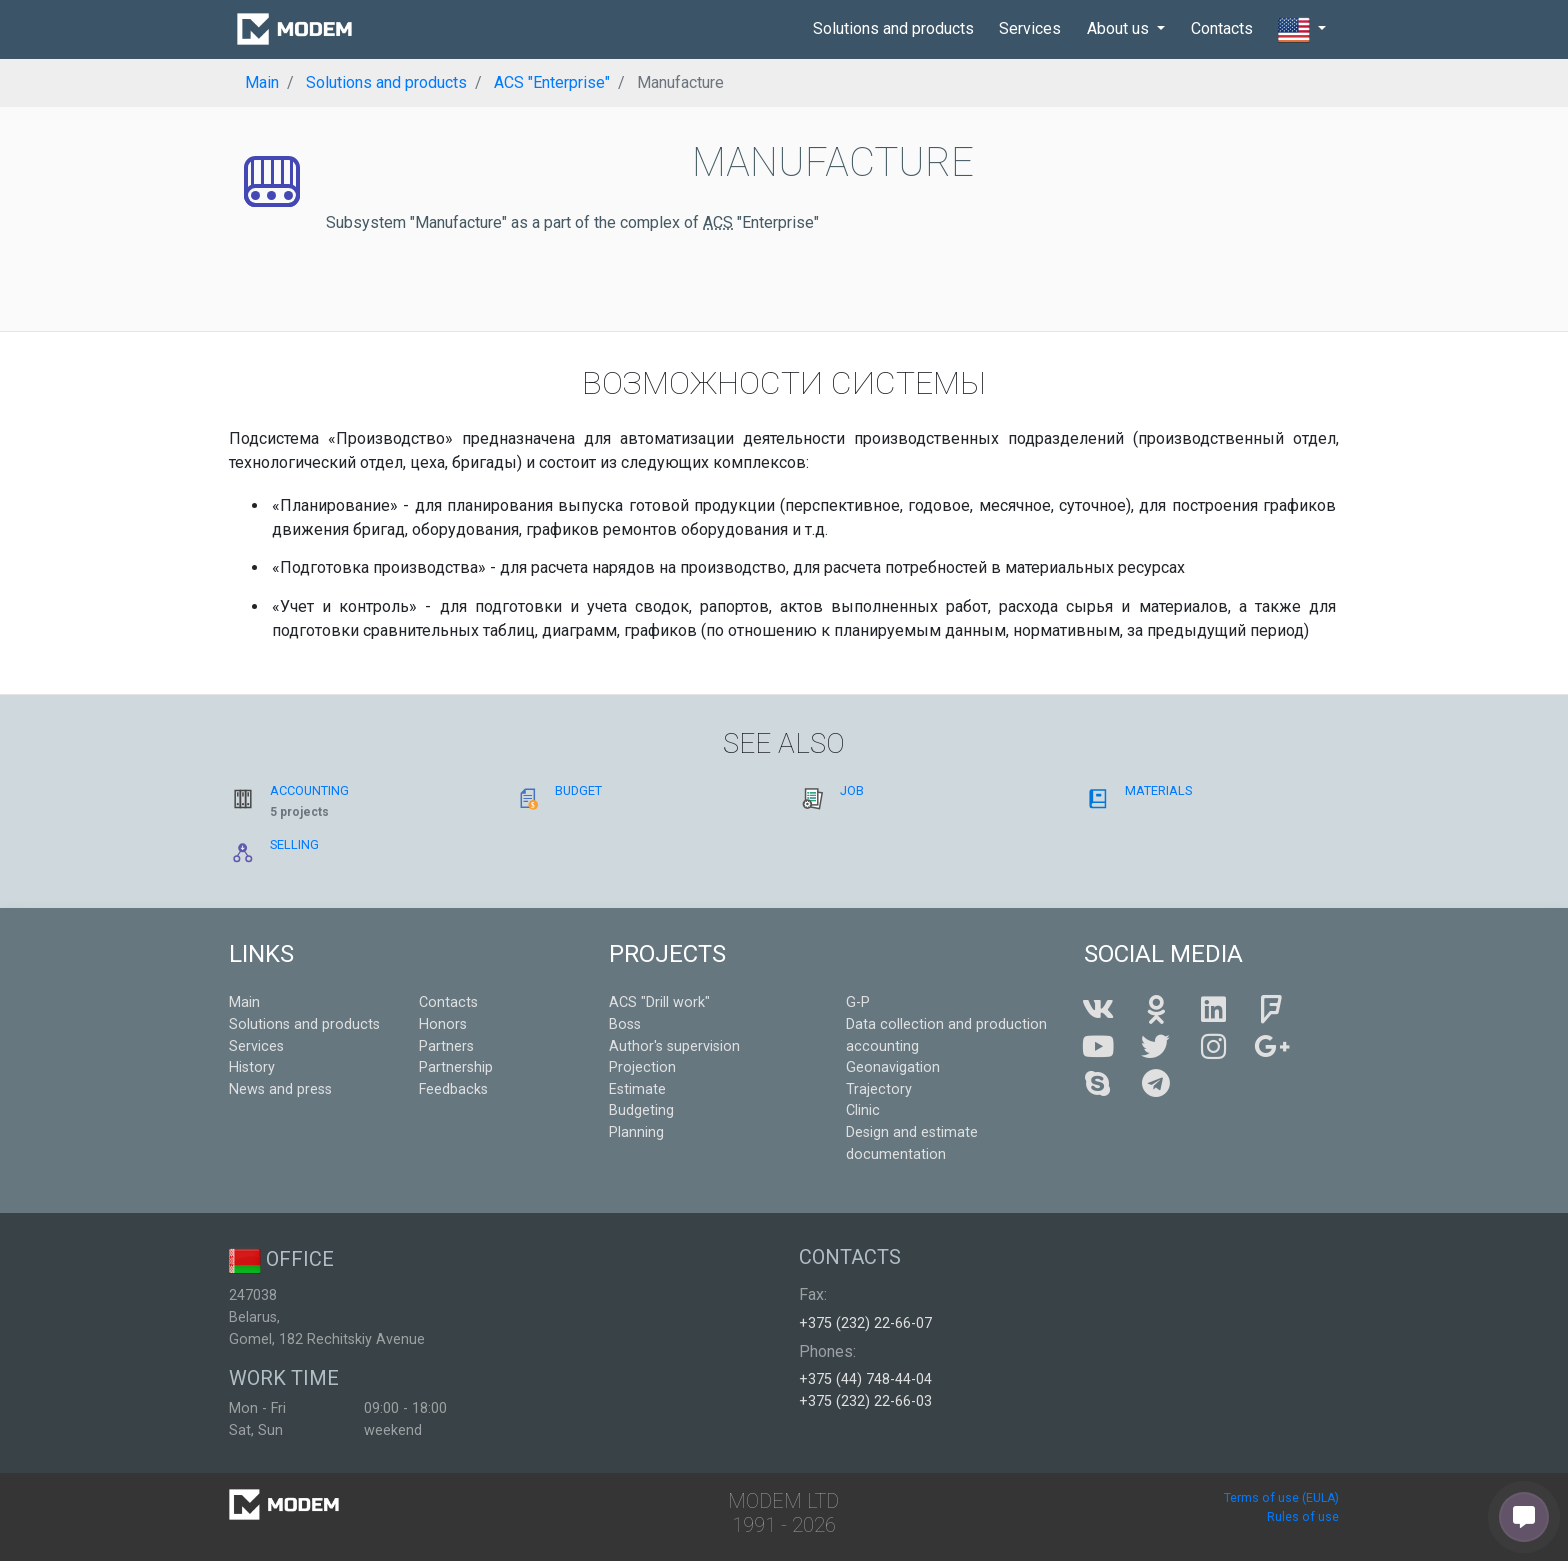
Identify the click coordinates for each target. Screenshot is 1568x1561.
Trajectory (879, 1089)
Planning (636, 1132)
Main (244, 1002)
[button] (1302, 30)
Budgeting (641, 1110)
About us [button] (1120, 28)
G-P (858, 1002)
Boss (625, 1024)
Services (1030, 28)
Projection (642, 1067)
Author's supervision (674, 1046)
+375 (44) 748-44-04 (865, 1379)
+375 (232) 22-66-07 (865, 1323)
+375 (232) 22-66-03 (865, 1401)
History (252, 1067)
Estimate (637, 1089)
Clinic (863, 1110)
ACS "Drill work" (659, 1002)
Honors (443, 1024)
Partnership (456, 1067)
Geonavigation (893, 1067)
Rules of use (1303, 1517)
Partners (446, 1046)
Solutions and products (893, 28)
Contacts (1222, 28)
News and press (280, 1089)
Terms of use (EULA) (1281, 1498)
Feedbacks (453, 1089)
